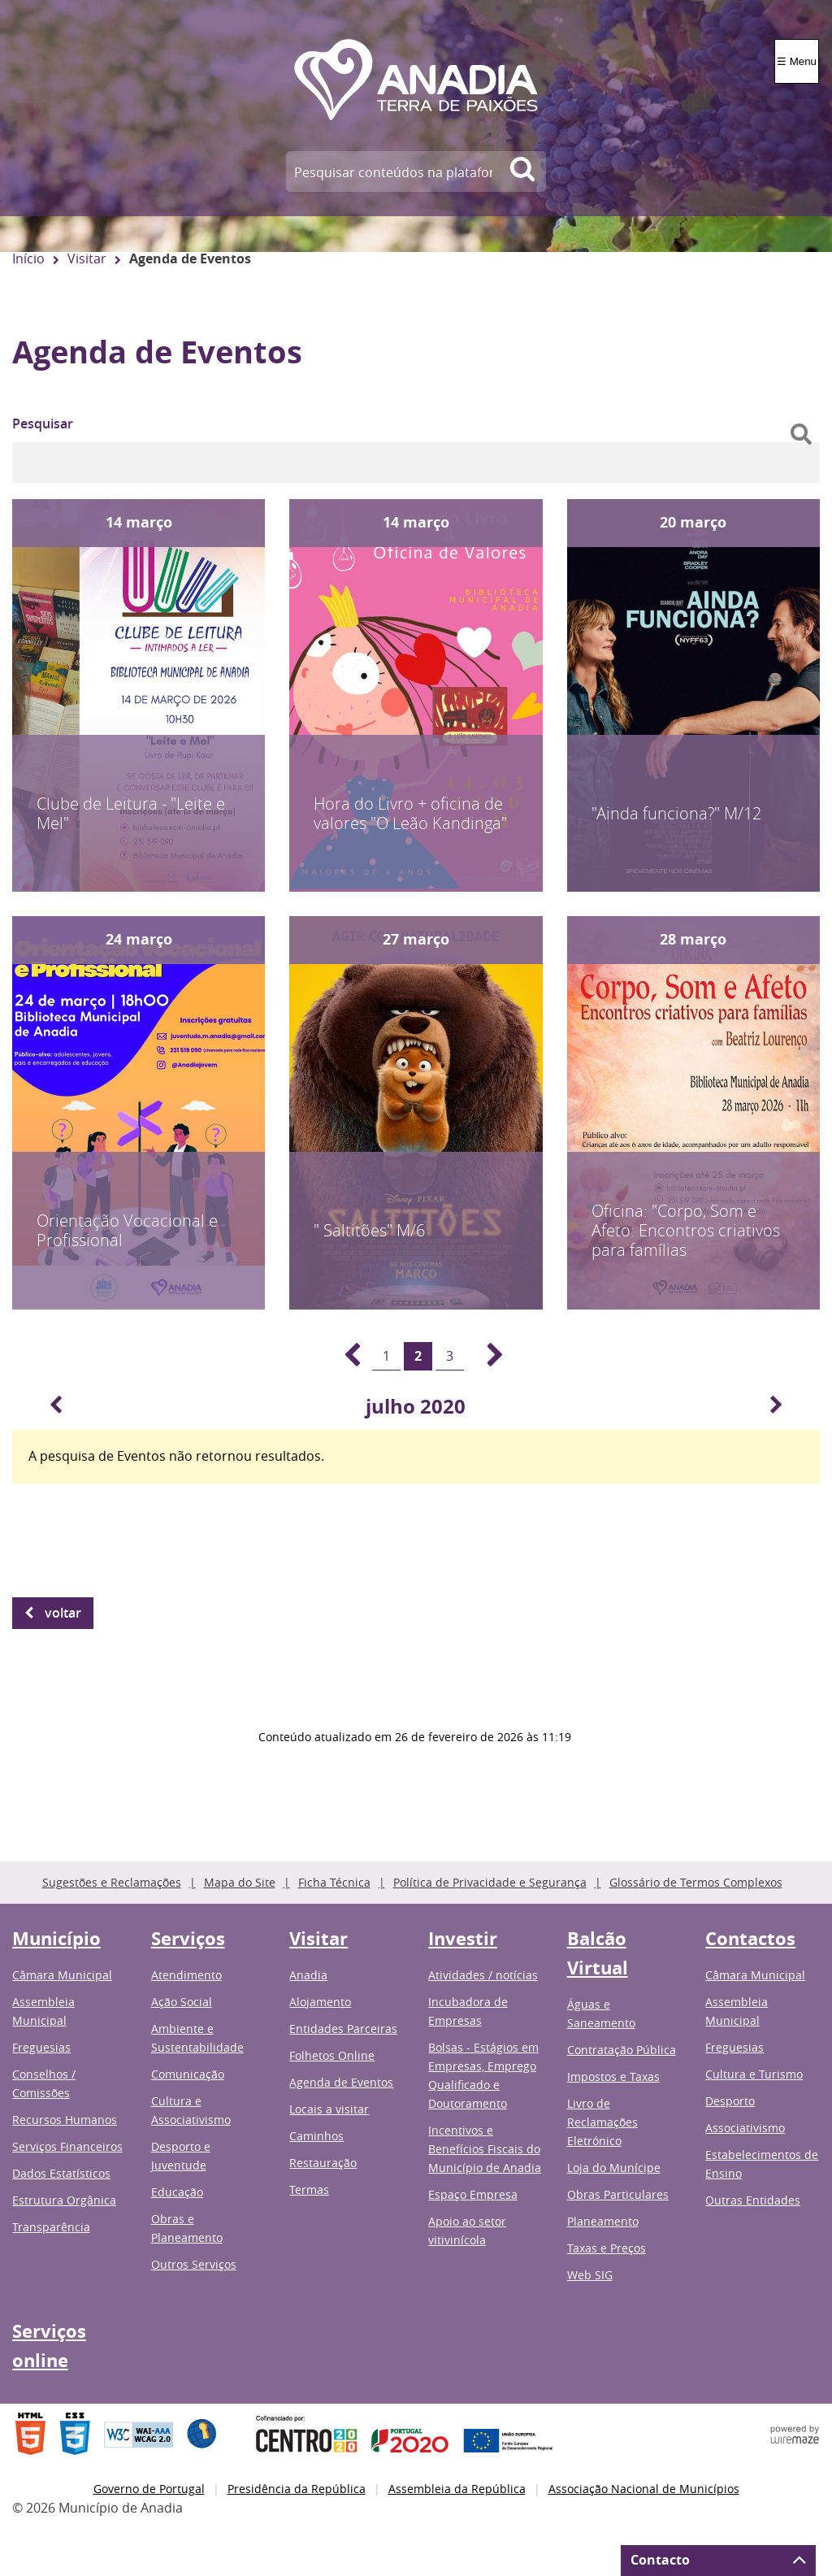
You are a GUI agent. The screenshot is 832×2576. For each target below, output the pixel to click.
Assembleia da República (457, 2488)
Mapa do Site (239, 1882)
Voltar (63, 1613)
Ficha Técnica (334, 1882)
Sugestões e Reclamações (111, 1882)
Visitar (86, 258)
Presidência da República (297, 2488)
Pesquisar (42, 423)
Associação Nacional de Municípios (643, 2488)
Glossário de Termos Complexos (695, 1882)
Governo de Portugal (149, 2488)
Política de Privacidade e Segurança (490, 1882)
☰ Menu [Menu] (797, 61)
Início (28, 258)
